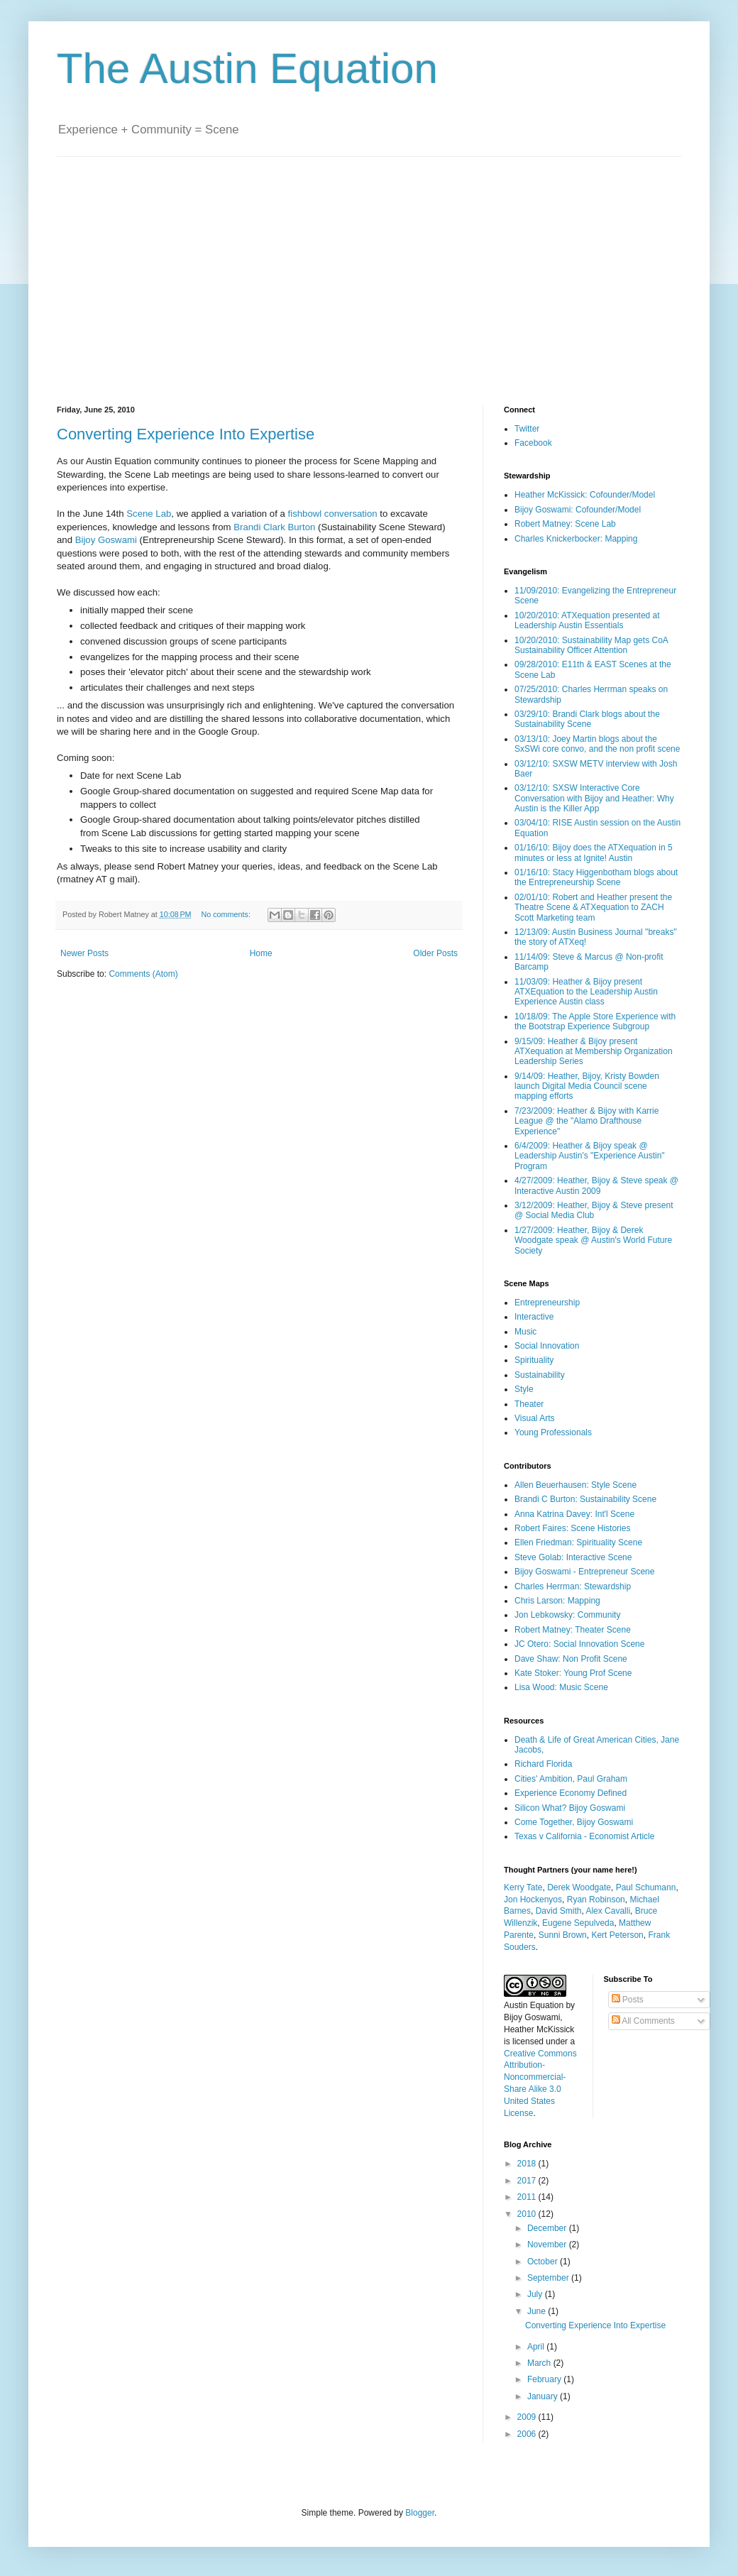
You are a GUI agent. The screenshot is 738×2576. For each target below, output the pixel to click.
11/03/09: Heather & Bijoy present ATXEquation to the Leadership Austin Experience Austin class (586, 992)
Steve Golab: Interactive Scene (573, 1557)
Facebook (533, 443)
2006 (528, 2434)
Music (525, 1332)
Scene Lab (148, 513)
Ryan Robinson (596, 1899)
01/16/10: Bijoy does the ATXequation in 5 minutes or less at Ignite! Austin (593, 852)
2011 (528, 2197)
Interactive (534, 1317)
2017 (528, 2181)
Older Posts (435, 953)
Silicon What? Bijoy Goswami (569, 1808)
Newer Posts (84, 953)
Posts (628, 2000)
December (548, 2228)
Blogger (419, 2513)
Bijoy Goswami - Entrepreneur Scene (584, 1572)
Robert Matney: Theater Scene (572, 1630)
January (543, 2396)
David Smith (559, 1911)
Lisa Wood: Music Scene (561, 1687)
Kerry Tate (523, 1887)
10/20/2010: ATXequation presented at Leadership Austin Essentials (587, 620)
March (540, 2363)
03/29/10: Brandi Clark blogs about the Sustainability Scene (587, 719)
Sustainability (539, 1375)
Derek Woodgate (579, 1887)
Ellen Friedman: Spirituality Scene (578, 1542)
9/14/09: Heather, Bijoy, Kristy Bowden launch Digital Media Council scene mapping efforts (586, 1086)
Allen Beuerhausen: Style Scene (575, 1485)
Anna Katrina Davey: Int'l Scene (574, 1514)
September (549, 2278)
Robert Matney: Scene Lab (565, 524)
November (548, 2244)
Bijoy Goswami (106, 540)
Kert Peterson (617, 1935)
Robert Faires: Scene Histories (572, 1528)
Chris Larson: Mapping (557, 1601)
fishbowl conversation (333, 513)
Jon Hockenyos (533, 1899)
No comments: (227, 914)
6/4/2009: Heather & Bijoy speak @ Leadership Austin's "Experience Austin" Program (589, 1156)
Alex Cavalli (607, 1911)
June (537, 2311)
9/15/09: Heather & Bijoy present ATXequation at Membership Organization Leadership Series (593, 1051)
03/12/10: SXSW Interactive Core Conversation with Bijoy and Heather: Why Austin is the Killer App (594, 798)
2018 (528, 2164)
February (545, 2379)
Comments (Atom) (143, 974)
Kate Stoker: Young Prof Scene (573, 1673)
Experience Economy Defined (570, 1793)
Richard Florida (543, 1764)
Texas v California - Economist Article (584, 1836)
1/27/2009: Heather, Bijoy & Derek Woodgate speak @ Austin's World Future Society (593, 1240)
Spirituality (534, 1360)
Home (261, 953)
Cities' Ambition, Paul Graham (570, 1779)
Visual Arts (534, 1418)
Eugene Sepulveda (578, 1923)
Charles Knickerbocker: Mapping (575, 539)
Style (524, 1389)
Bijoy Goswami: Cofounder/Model (577, 510)
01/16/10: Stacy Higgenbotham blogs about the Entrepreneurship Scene (596, 877)
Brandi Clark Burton (274, 527)
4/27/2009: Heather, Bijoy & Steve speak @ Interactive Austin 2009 (596, 1185)
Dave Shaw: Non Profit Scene (570, 1659)
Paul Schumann (646, 1887)
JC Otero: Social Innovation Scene (579, 1644)
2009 (528, 2417)
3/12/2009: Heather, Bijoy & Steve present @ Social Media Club (593, 1210)
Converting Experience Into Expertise (185, 434)
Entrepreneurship (547, 1303)
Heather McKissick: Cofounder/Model (584, 495)
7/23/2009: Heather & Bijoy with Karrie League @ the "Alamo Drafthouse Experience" (586, 1121)
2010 (528, 2214)
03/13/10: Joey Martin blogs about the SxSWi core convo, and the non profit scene (597, 744)
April (536, 2347)
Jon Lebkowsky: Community (567, 1615)
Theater (529, 1404)
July (536, 2294)
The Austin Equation (247, 68)
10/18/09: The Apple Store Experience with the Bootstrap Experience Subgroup (595, 1021)
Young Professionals (553, 1432)
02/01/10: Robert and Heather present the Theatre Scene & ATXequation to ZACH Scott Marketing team (593, 907)
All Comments (643, 2021)
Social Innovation (546, 1346)
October (543, 2262)
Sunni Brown (563, 1935)
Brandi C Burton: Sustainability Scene (585, 1499)
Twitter (526, 429)
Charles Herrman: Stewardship (572, 1586)
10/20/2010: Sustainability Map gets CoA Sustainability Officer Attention (591, 645)
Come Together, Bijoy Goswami (573, 1822)
